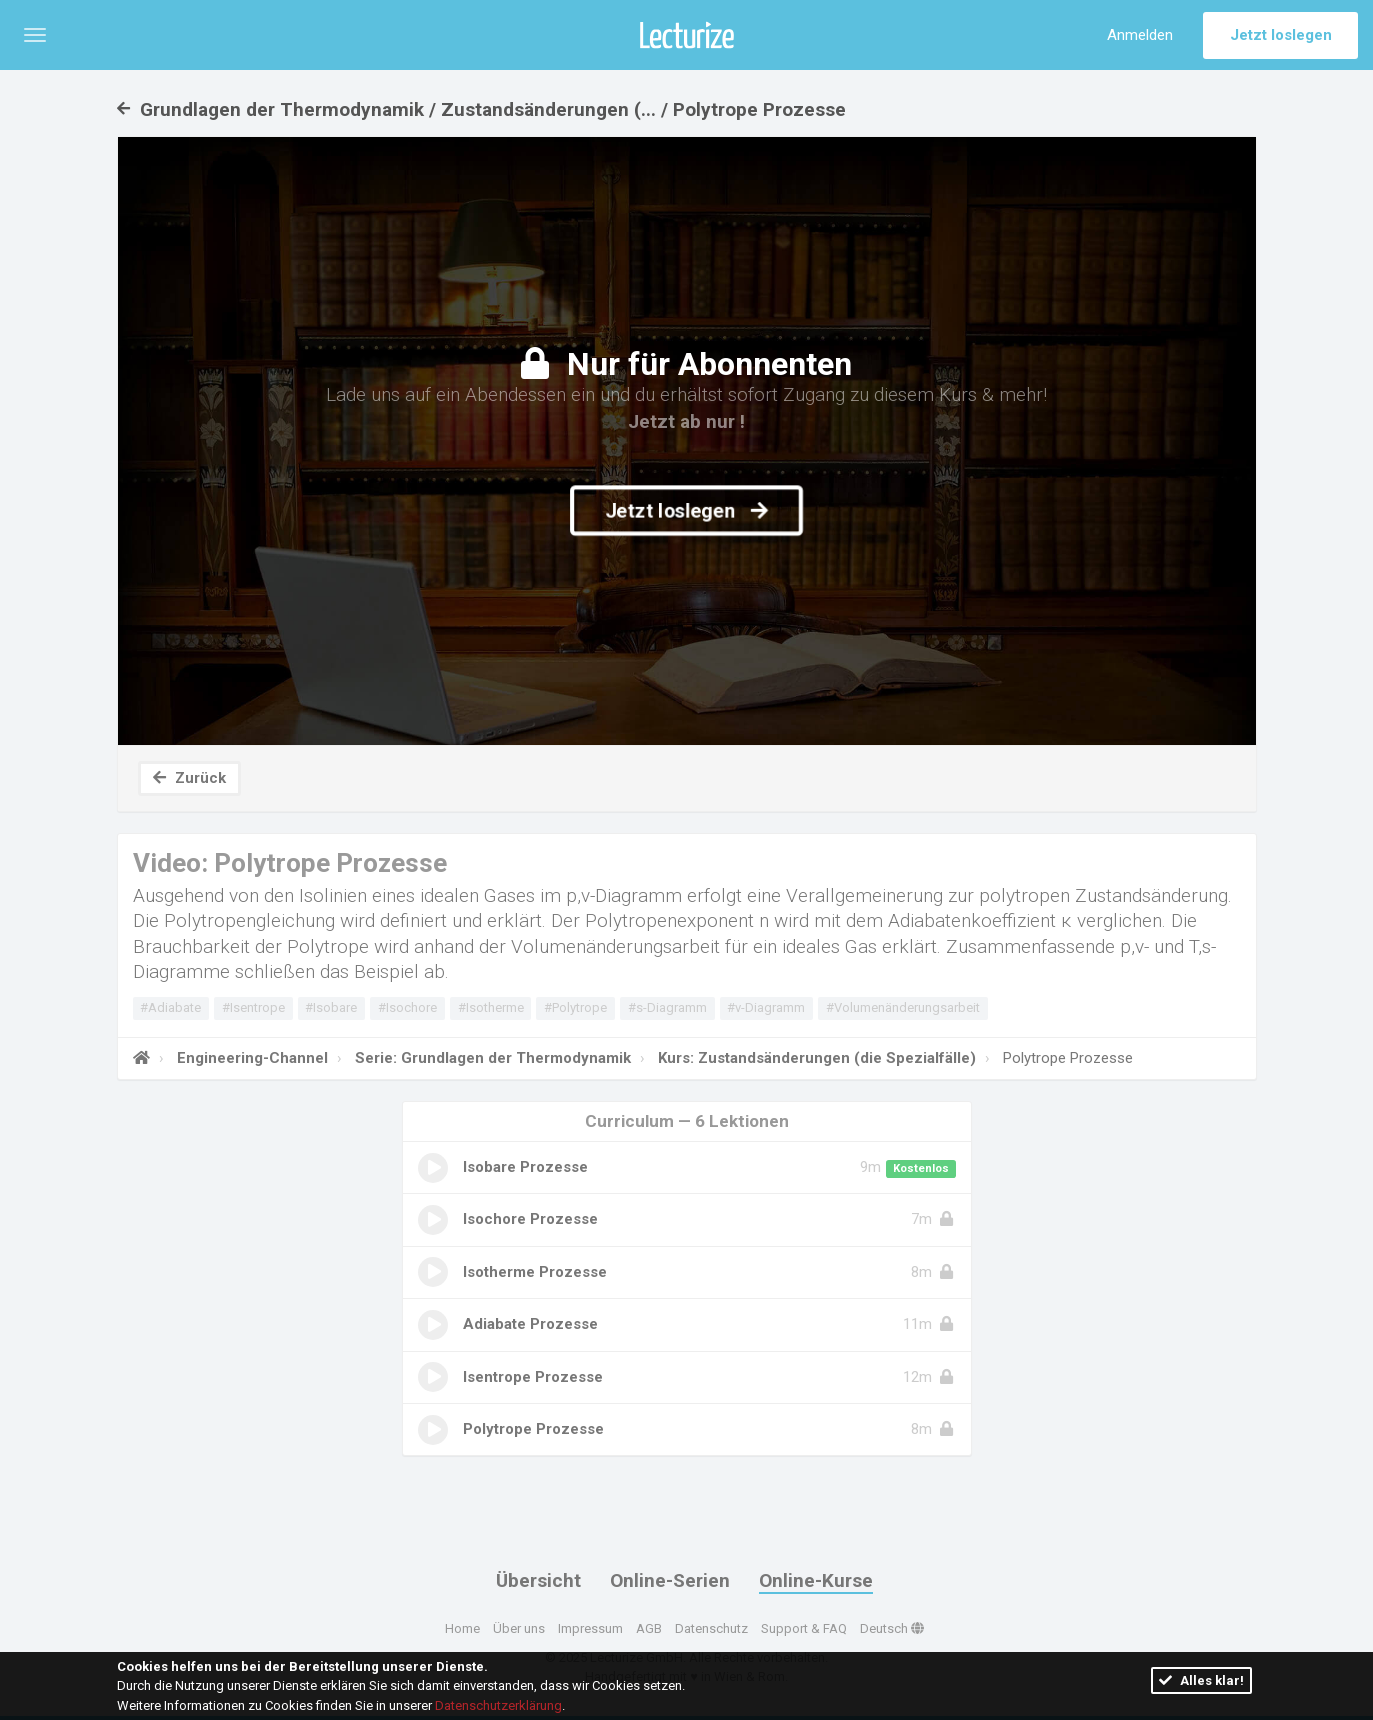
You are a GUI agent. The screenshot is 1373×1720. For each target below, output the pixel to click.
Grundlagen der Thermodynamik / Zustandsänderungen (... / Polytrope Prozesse (481, 109)
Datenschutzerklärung (498, 1705)
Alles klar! (1201, 1680)
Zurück (189, 778)
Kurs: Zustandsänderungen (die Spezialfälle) (815, 1058)
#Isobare (331, 1007)
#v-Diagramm (766, 1007)
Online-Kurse (816, 1580)
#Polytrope (575, 1007)
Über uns (519, 1628)
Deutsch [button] (892, 1628)
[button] (35, 35)
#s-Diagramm (667, 1007)
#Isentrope (253, 1007)
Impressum (590, 1628)
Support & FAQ (804, 1628)
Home (462, 1628)
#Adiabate (170, 1007)
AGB (649, 1628)
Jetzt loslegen (1281, 35)
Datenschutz (711, 1628)
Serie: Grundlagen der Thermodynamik (491, 1058)
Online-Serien (670, 1580)
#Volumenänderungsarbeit (903, 1007)
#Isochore (407, 1007)
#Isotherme (491, 1007)
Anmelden (1140, 35)
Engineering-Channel (250, 1058)
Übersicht (538, 1580)
